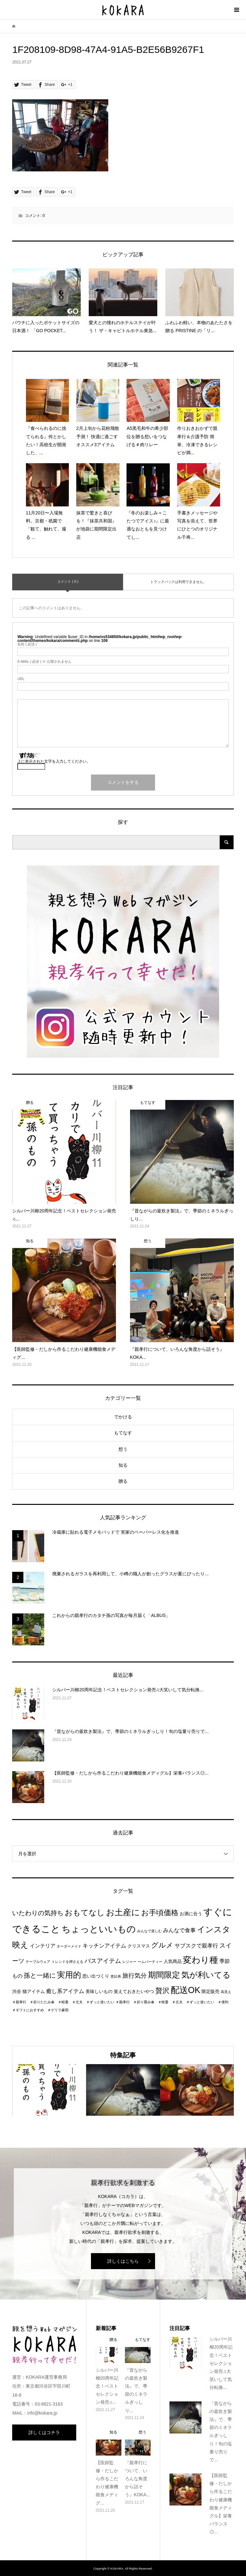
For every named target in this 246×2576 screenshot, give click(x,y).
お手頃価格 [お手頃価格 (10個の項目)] (159, 1912)
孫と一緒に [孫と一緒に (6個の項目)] (40, 1975)
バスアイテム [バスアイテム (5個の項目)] (103, 1960)
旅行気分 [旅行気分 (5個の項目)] (134, 1975)
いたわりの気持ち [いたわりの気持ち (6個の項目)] (37, 1912)
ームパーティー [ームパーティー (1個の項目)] (150, 1962)
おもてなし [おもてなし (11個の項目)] (85, 1912)
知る (123, 1465)
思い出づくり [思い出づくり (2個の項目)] (95, 1976)
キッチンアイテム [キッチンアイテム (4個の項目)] (104, 1945)
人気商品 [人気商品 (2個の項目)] (173, 1961)
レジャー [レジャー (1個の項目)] (129, 1962)
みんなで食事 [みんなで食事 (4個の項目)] (179, 1930)
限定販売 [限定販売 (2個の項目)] (210, 1991)
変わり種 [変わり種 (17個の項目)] (200, 1960)
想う (123, 1449)
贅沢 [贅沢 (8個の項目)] (162, 1991)
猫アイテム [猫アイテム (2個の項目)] (33, 1991)
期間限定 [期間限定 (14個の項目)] (164, 1974)
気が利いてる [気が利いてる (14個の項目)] (206, 1974)
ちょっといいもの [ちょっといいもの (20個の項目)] (99, 1929)
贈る (123, 1481)
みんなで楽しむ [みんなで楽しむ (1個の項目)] (149, 1931)
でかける (123, 1416)
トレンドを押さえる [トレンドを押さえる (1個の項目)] (67, 1962)
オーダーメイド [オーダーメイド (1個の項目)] (69, 1946)
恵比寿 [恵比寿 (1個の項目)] (116, 1976)
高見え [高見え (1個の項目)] (226, 1992)
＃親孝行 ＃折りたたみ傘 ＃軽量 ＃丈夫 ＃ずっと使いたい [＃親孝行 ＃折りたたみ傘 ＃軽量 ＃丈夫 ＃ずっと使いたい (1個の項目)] (63, 2002)
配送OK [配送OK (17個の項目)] (186, 1990)
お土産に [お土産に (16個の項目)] (123, 1912)
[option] (49, 2090)
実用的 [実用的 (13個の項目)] (69, 1974)
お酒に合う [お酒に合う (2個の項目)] (191, 1913)
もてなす (123, 1432)
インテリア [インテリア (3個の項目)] (42, 1945)
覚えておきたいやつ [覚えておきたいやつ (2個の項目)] (134, 1991)
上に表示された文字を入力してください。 (53, 761)
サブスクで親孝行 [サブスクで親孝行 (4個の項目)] (196, 1945)
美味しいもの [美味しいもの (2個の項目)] (99, 1991)
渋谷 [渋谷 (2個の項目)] (16, 1991)
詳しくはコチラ (44, 2432)
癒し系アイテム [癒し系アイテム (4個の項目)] (65, 1991)
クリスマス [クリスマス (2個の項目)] (138, 1946)
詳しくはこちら (123, 2261)
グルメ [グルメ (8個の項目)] (162, 1945)
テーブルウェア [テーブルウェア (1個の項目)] (38, 1962)
